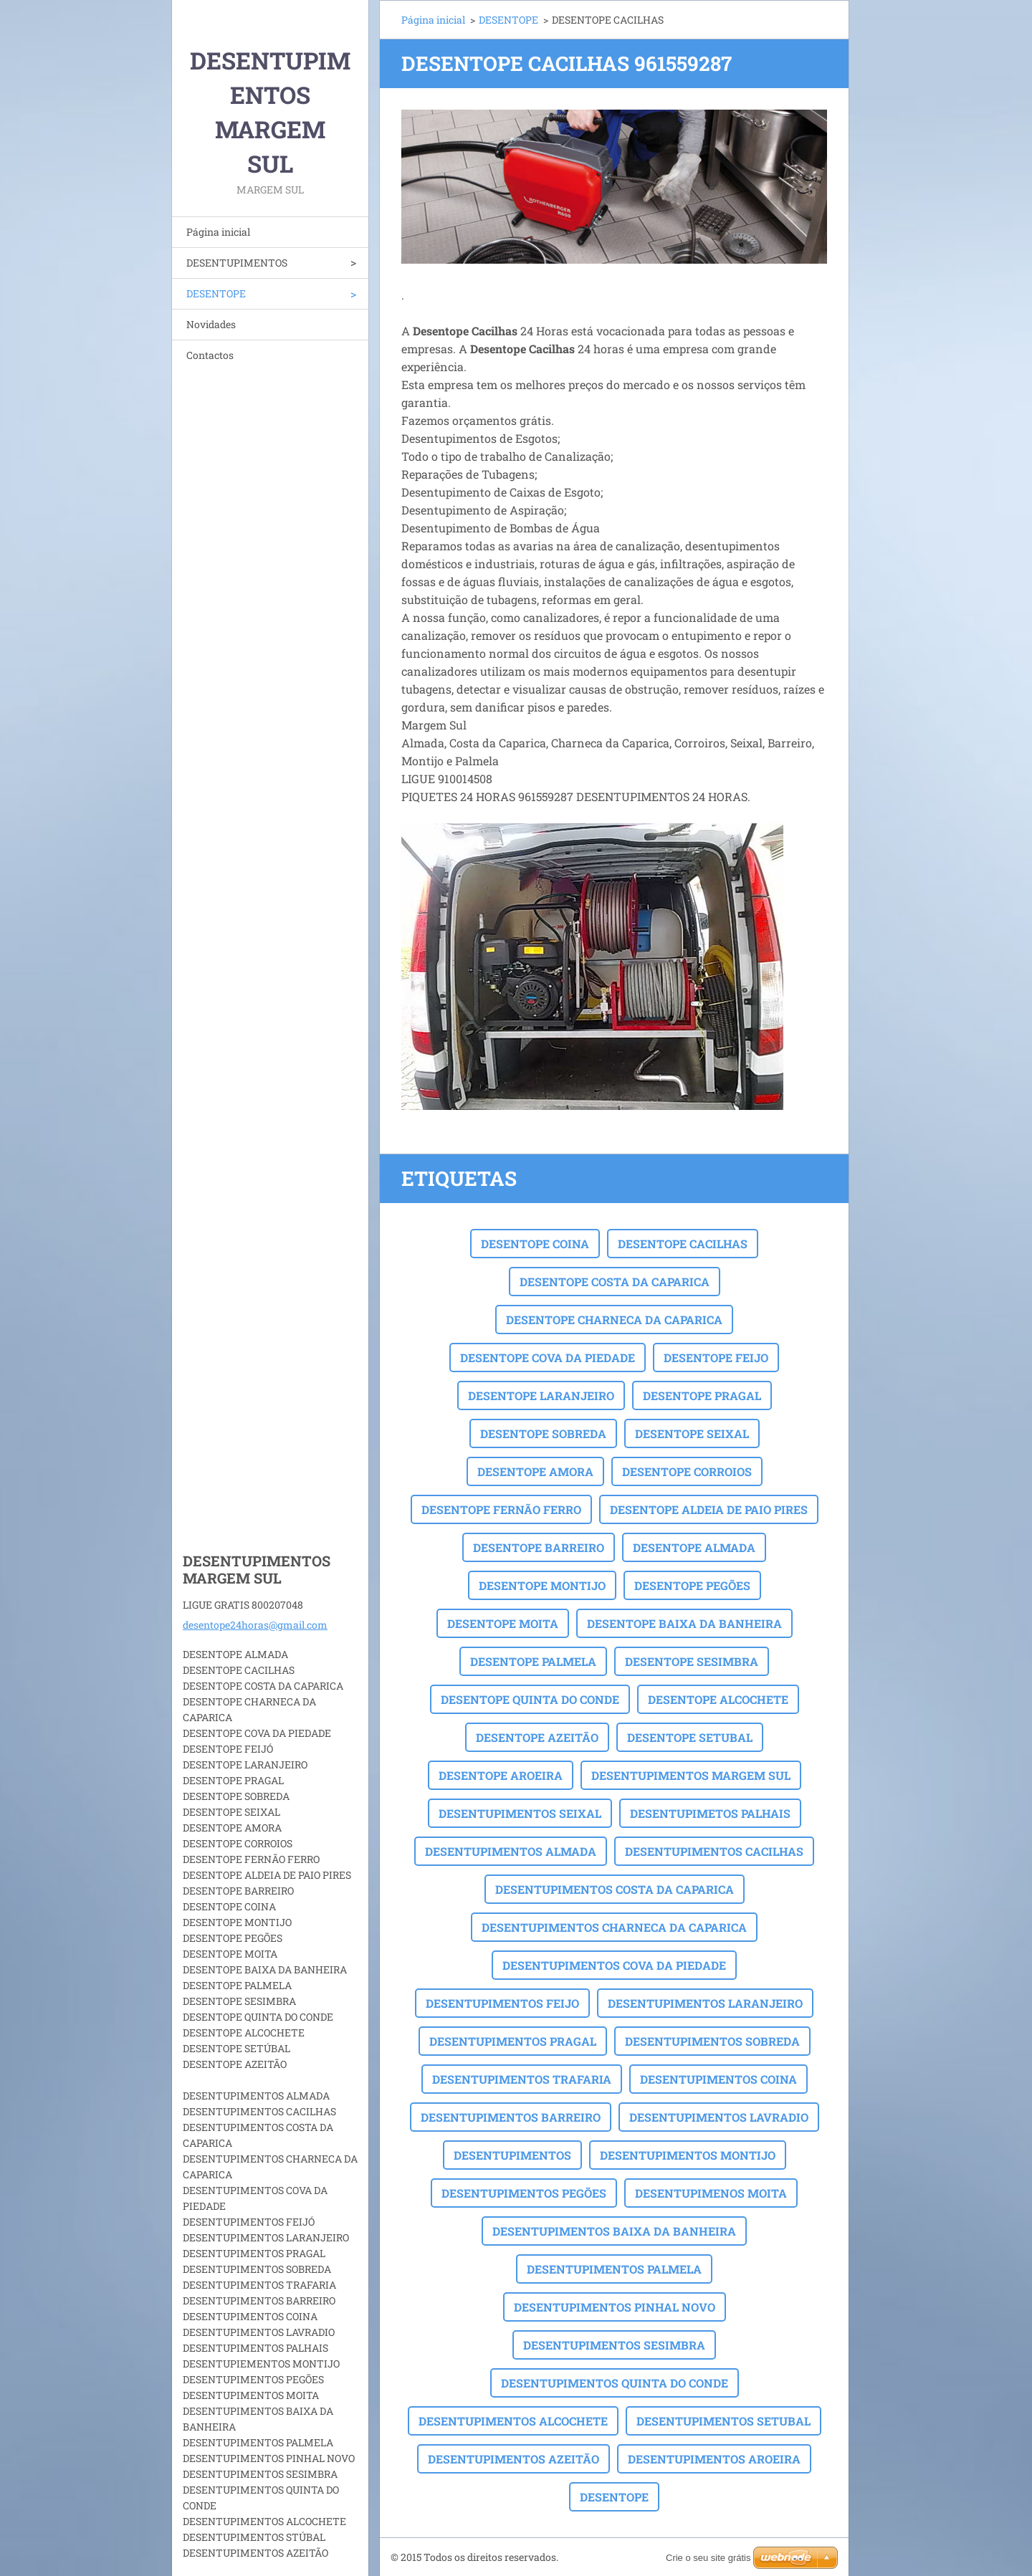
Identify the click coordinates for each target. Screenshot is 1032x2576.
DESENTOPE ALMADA (694, 1547)
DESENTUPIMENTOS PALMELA (614, 2268)
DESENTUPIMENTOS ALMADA (510, 1851)
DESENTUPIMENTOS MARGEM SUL (690, 1775)
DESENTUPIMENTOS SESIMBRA (614, 2344)
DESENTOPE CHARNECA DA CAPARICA (614, 1319)
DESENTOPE (216, 293)
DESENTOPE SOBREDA (543, 1433)
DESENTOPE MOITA (502, 1623)
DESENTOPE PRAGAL (702, 1395)
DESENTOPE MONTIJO (542, 1585)
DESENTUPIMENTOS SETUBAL (723, 2420)
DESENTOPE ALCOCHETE (718, 1699)
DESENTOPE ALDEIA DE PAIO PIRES (709, 1509)
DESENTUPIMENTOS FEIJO (502, 2003)
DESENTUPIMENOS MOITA (711, 2193)
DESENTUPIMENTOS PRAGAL (512, 2041)
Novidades (211, 324)
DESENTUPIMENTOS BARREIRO (511, 2117)
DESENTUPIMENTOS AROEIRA (714, 2458)
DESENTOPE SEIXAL (692, 1433)
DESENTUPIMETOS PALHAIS (710, 1813)
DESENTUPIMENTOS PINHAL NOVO (614, 2306)
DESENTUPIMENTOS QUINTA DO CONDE (614, 2382)
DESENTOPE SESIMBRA (691, 1661)
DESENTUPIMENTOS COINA (718, 2079)
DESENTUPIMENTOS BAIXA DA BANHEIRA (614, 2231)
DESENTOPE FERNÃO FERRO (501, 1509)
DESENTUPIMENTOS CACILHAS (714, 1851)
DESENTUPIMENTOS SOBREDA (712, 2041)
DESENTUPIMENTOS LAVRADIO (718, 2117)
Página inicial (218, 232)
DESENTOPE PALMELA (533, 1661)
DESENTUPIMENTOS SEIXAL (520, 1813)
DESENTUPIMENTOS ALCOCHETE (513, 2420)
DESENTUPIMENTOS (236, 262)
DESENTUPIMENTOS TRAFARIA (521, 2079)
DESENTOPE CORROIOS (687, 1471)
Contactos (210, 355)
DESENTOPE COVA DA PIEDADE (547, 1357)
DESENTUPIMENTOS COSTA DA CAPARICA (614, 1889)
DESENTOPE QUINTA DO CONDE (530, 1699)
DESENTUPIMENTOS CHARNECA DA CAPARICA (614, 1927)
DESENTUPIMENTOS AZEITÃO (513, 2458)
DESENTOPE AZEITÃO (537, 1737)
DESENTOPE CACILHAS (682, 1243)
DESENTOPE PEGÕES (692, 1585)
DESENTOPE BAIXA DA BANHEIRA (684, 1623)
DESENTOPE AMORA (535, 1471)
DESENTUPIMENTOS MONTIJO (687, 2155)
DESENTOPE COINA (535, 1243)
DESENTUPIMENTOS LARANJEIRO (705, 2003)
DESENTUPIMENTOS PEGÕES (523, 2193)
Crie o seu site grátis (708, 2557)
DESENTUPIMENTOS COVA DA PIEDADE (614, 1965)
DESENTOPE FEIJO (716, 1357)
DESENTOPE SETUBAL (689, 1737)
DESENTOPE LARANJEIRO (541, 1395)
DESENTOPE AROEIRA (501, 1775)
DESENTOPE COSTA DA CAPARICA (615, 1281)
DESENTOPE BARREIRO (538, 1547)
